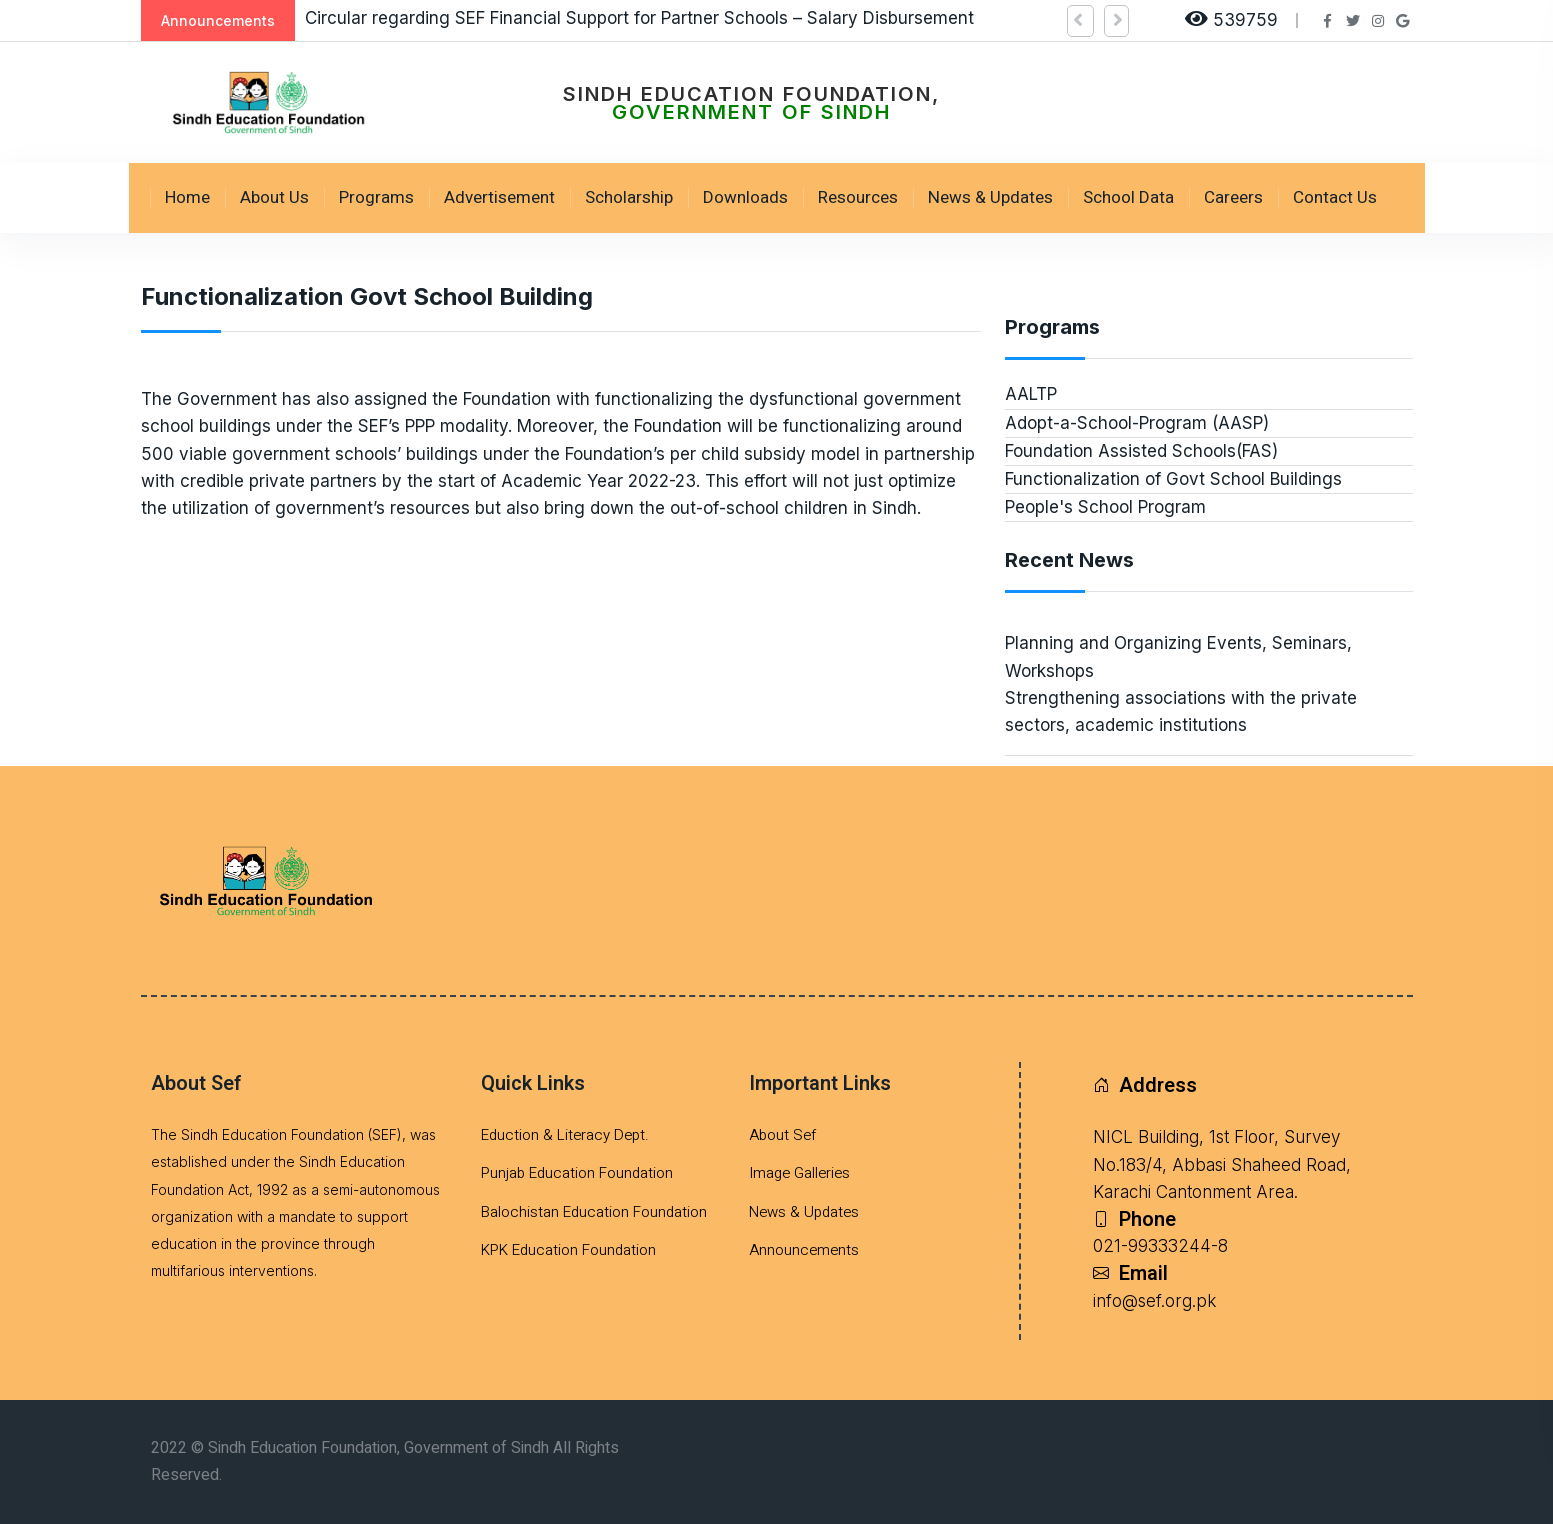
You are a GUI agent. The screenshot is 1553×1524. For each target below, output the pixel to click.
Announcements (804, 1250)
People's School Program (1105, 507)
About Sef (782, 1135)
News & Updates (990, 197)
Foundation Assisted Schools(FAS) (1141, 451)
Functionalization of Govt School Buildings (1173, 479)
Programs (376, 197)
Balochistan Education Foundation (594, 1212)
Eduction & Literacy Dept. (565, 1135)
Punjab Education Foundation (577, 1173)
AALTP (1031, 394)
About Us (274, 197)
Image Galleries (799, 1173)
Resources (858, 197)
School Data (1128, 197)
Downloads (745, 197)
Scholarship (629, 197)
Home (187, 197)
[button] (1080, 21)
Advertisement (499, 197)
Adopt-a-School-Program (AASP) (1137, 423)
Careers (1233, 197)
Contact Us (1335, 197)
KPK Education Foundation (568, 1250)
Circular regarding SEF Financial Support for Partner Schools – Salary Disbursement (639, 18)
